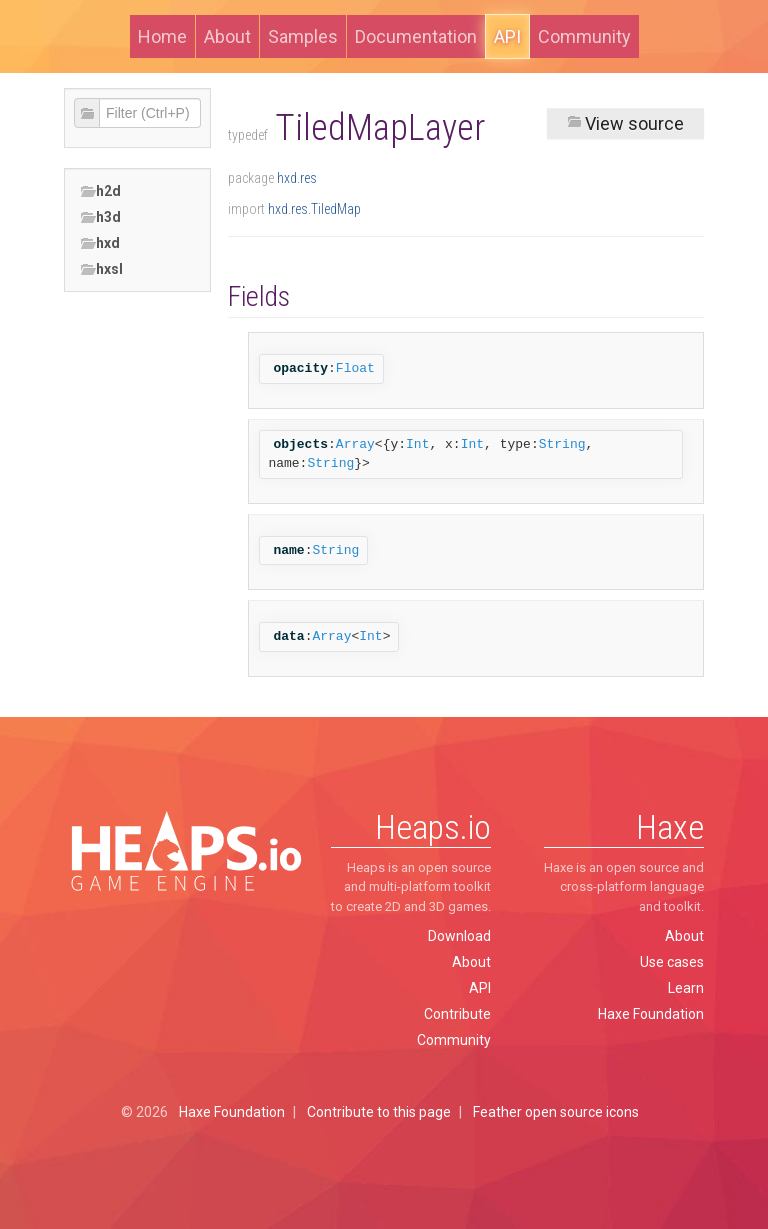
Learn (686, 988)
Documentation (416, 36)
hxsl (101, 269)
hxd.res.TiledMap (314, 209)
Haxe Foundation (651, 1014)
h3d (100, 217)
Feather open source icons (556, 1112)
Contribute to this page (379, 1112)
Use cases (672, 962)
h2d (100, 191)
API (507, 36)
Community (584, 36)
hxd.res (297, 178)
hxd (100, 243)
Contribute (457, 1014)
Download (459, 936)
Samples (303, 36)
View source (625, 123)
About (227, 36)
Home (162, 36)
